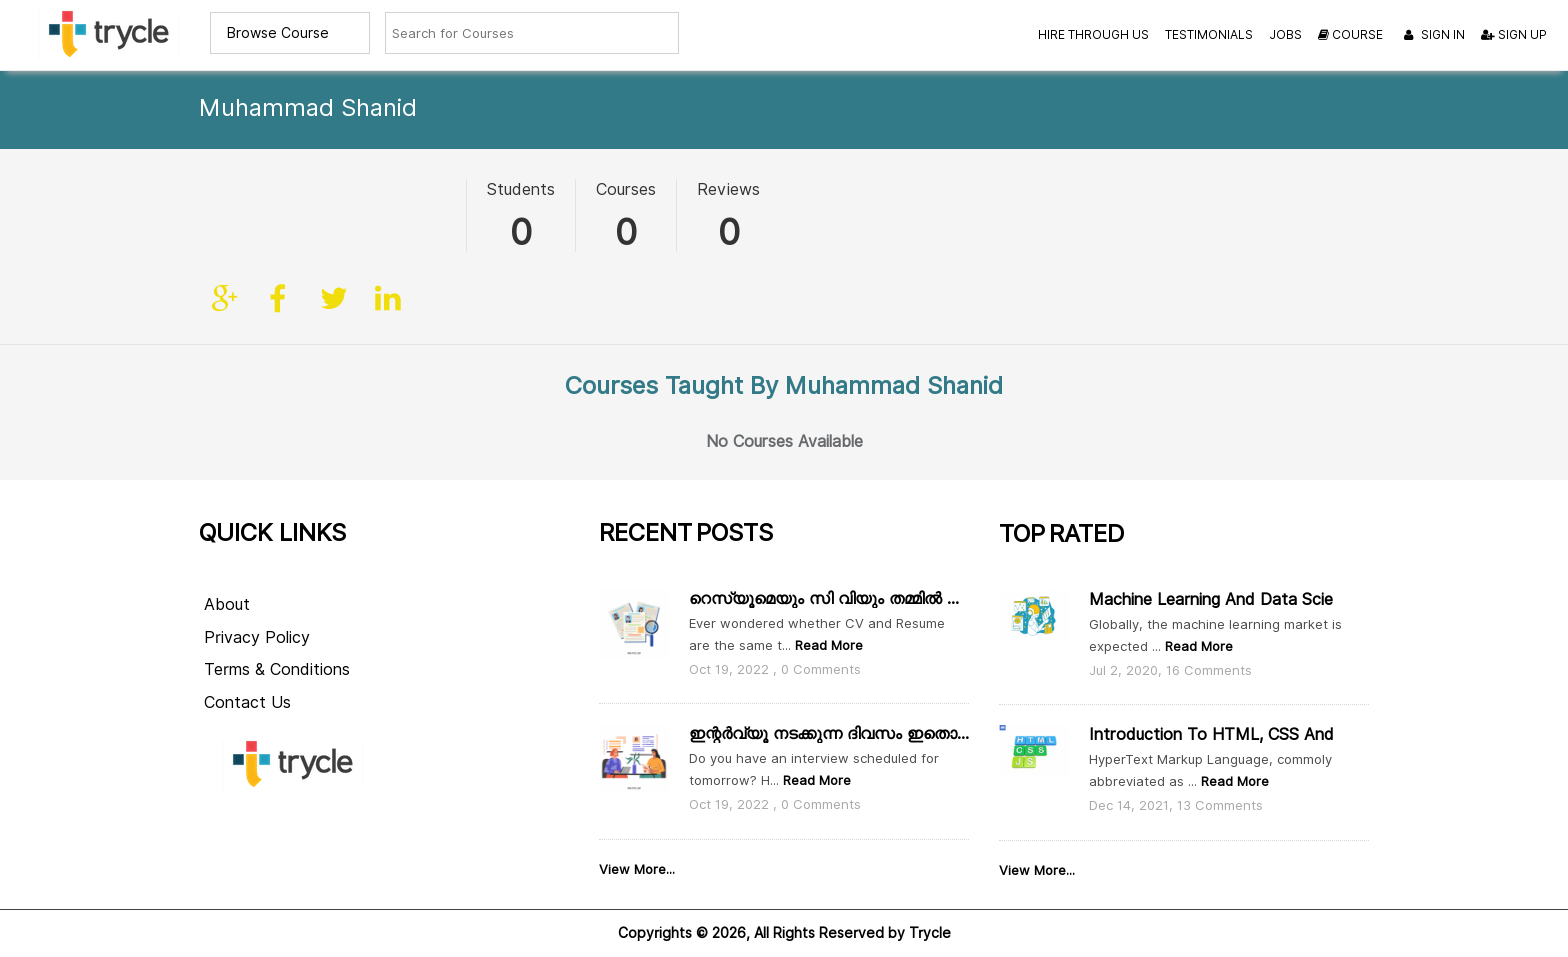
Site (226, 219)
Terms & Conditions (277, 642)
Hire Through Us (1093, 34)
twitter (334, 219)
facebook (280, 219)
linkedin (388, 219)
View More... (637, 842)
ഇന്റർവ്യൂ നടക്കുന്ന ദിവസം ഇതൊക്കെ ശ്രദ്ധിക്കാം (829, 706)
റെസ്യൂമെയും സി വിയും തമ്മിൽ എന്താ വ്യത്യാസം (829, 570)
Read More (827, 617)
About (227, 576)
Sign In (1432, 35)
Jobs (1285, 34)
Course (1350, 34)
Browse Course (278, 33)
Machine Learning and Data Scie (1211, 571)
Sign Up (1514, 34)
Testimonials (1209, 34)
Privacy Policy (257, 609)
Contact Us (247, 675)
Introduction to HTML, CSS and (1211, 707)
